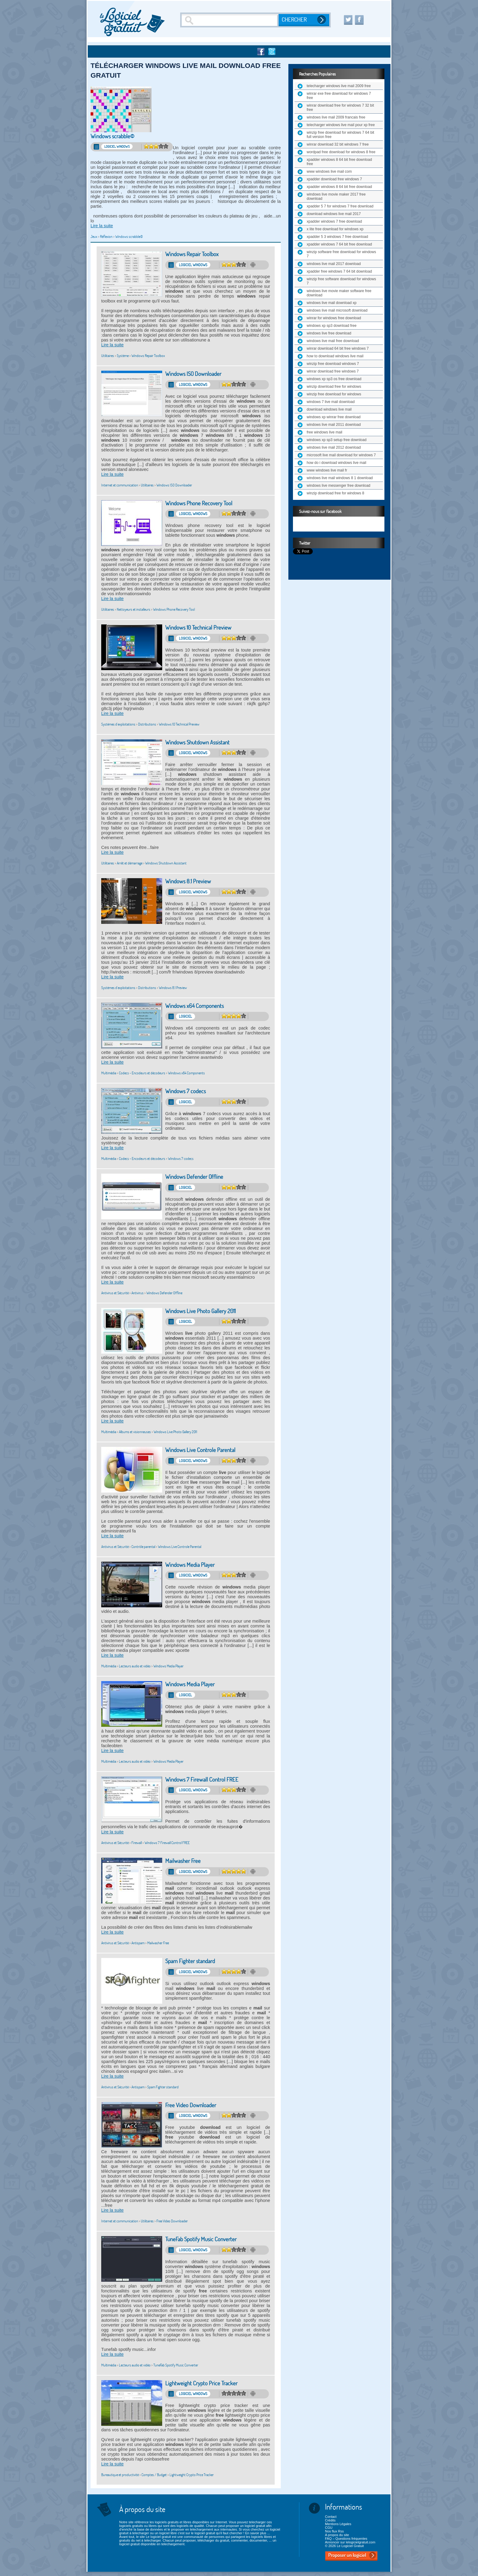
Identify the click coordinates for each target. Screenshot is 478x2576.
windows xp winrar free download (334, 417)
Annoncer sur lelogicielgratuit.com (350, 2542)
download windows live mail (329, 409)
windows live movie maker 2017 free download (336, 196)
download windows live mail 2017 (334, 214)
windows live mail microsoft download (337, 310)
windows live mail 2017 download (334, 264)
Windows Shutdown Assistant (197, 742)
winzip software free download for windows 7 (341, 254)
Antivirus (137, 1293)
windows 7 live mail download (331, 402)
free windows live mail (324, 432)
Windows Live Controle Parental (200, 1450)
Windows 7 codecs (185, 1091)
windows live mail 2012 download (334, 447)
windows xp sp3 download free (331, 325)
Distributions (147, 724)
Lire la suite (102, 225)
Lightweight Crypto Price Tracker (201, 2383)
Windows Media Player (190, 1565)
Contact (331, 2516)
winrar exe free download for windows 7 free (339, 95)
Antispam (137, 1943)
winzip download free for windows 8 (335, 493)
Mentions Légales (338, 2524)
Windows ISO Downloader (193, 374)
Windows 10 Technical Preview (198, 627)
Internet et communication (119, 485)
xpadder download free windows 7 (334, 179)
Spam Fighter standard (190, 1961)
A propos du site (337, 2535)
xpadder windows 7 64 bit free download (339, 244)
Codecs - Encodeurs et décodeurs (142, 1073)
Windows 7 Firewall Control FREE (201, 1779)
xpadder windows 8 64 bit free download (339, 187)
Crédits (330, 2520)
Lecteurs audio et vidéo (135, 1666)
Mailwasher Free (183, 1861)
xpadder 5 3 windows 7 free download (337, 237)
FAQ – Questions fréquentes (346, 2538)
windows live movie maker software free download (339, 293)
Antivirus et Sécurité (115, 1293)
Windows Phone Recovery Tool (198, 503)
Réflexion (106, 236)
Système (123, 355)
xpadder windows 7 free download (334, 221)
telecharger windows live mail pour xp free (341, 125)
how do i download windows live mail (336, 463)
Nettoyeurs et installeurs (133, 609)
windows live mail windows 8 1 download (340, 478)
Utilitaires (107, 355)
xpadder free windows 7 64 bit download (339, 271)
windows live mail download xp (331, 303)
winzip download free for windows (334, 386)
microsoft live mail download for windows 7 (341, 455)
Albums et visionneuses (135, 1431)
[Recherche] (230, 20)
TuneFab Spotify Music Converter (201, 2239)
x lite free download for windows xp (335, 229)
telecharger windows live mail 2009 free (339, 86)
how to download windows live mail (335, 356)
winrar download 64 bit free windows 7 (338, 348)
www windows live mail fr (327, 470)
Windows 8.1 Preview (188, 881)
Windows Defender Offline (194, 1177)
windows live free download (329, 333)
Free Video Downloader (190, 2105)
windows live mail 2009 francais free (336, 117)
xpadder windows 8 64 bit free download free (339, 161)
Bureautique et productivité (120, 2474)
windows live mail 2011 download (334, 424)
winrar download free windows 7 (333, 371)
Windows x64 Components (194, 1006)
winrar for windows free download (334, 318)
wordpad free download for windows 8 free (341, 152)
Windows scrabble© (112, 136)
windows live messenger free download (338, 485)
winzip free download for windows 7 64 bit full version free (340, 134)
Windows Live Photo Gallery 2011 (200, 1311)
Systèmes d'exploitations (118, 724)
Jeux (94, 236)
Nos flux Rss (334, 2531)
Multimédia (108, 1073)
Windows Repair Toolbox (192, 254)
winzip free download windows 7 (333, 364)
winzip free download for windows (334, 394)
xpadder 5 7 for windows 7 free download (340, 206)
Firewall (136, 1842)
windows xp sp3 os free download (334, 379)
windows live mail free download (333, 341)
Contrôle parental (143, 1546)
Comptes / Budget (154, 2474)
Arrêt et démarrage (129, 863)
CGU (328, 2527)
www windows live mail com (329, 171)
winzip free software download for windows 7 (341, 281)
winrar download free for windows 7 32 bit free (340, 107)
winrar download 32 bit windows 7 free (338, 144)
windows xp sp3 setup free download (336, 440)
